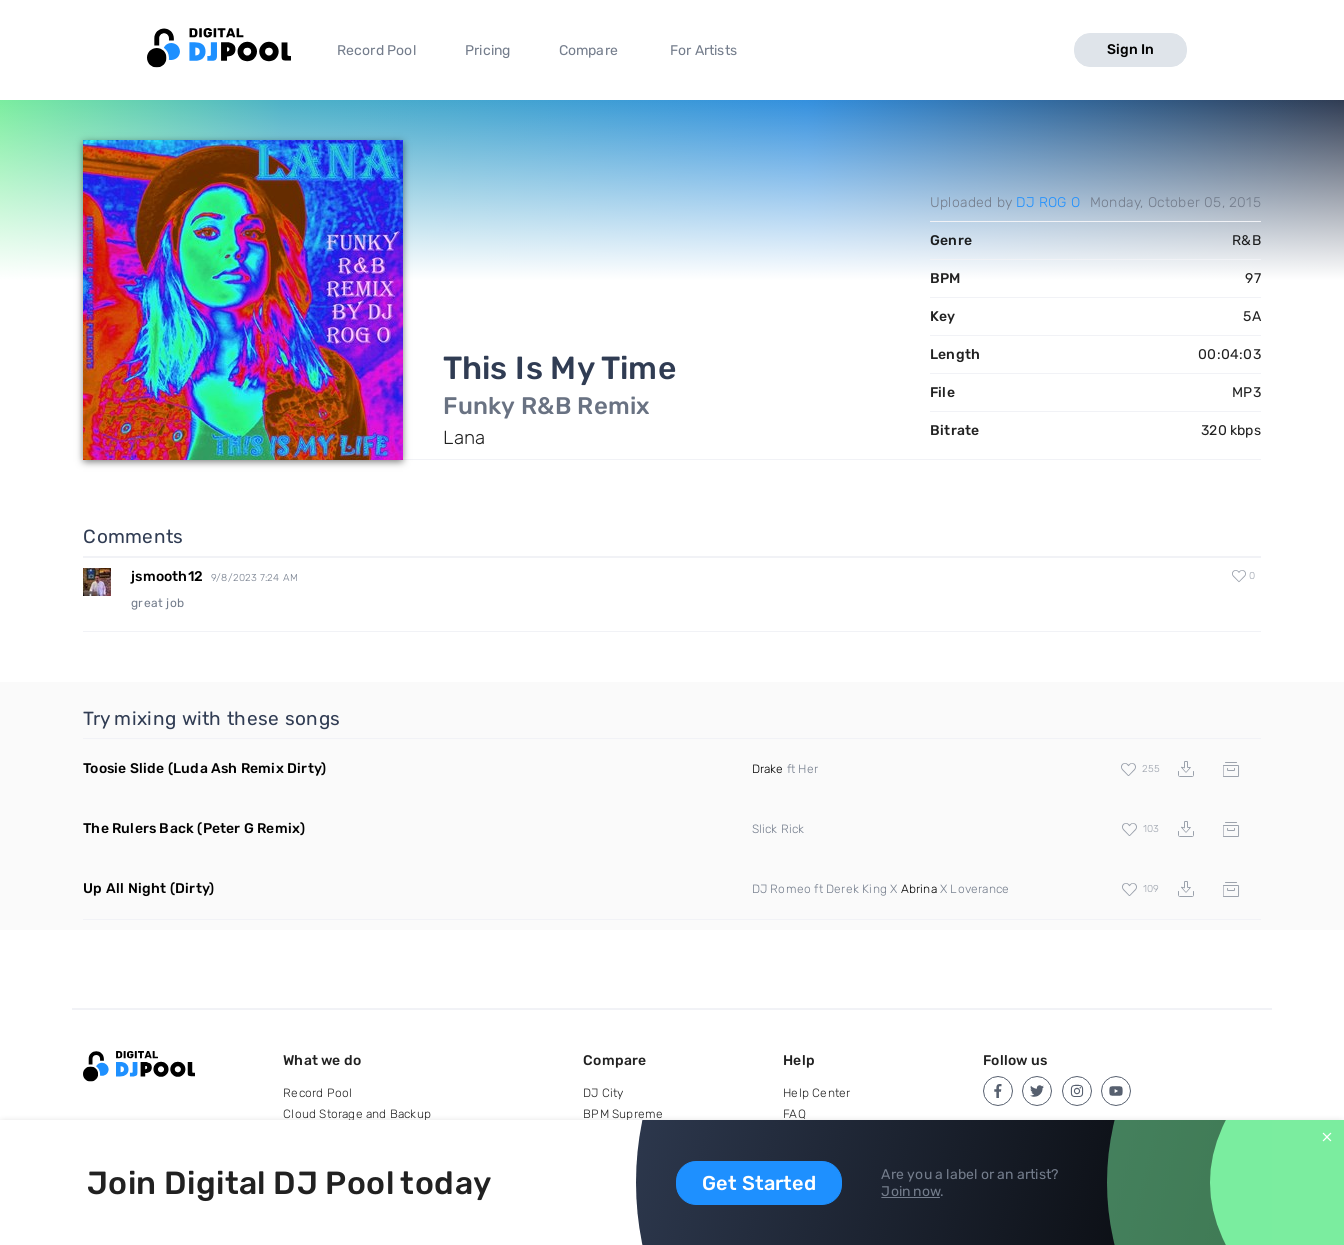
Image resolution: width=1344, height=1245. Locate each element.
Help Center (816, 1093)
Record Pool (376, 50)
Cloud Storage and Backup (357, 1114)
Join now (910, 1191)
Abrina (919, 889)
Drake (768, 769)
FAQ (794, 1114)
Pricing (487, 50)
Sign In (1130, 49)
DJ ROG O (1048, 202)
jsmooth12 (167, 576)
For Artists (703, 50)
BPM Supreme (623, 1114)
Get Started (759, 1183)
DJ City (603, 1093)
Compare (588, 50)
